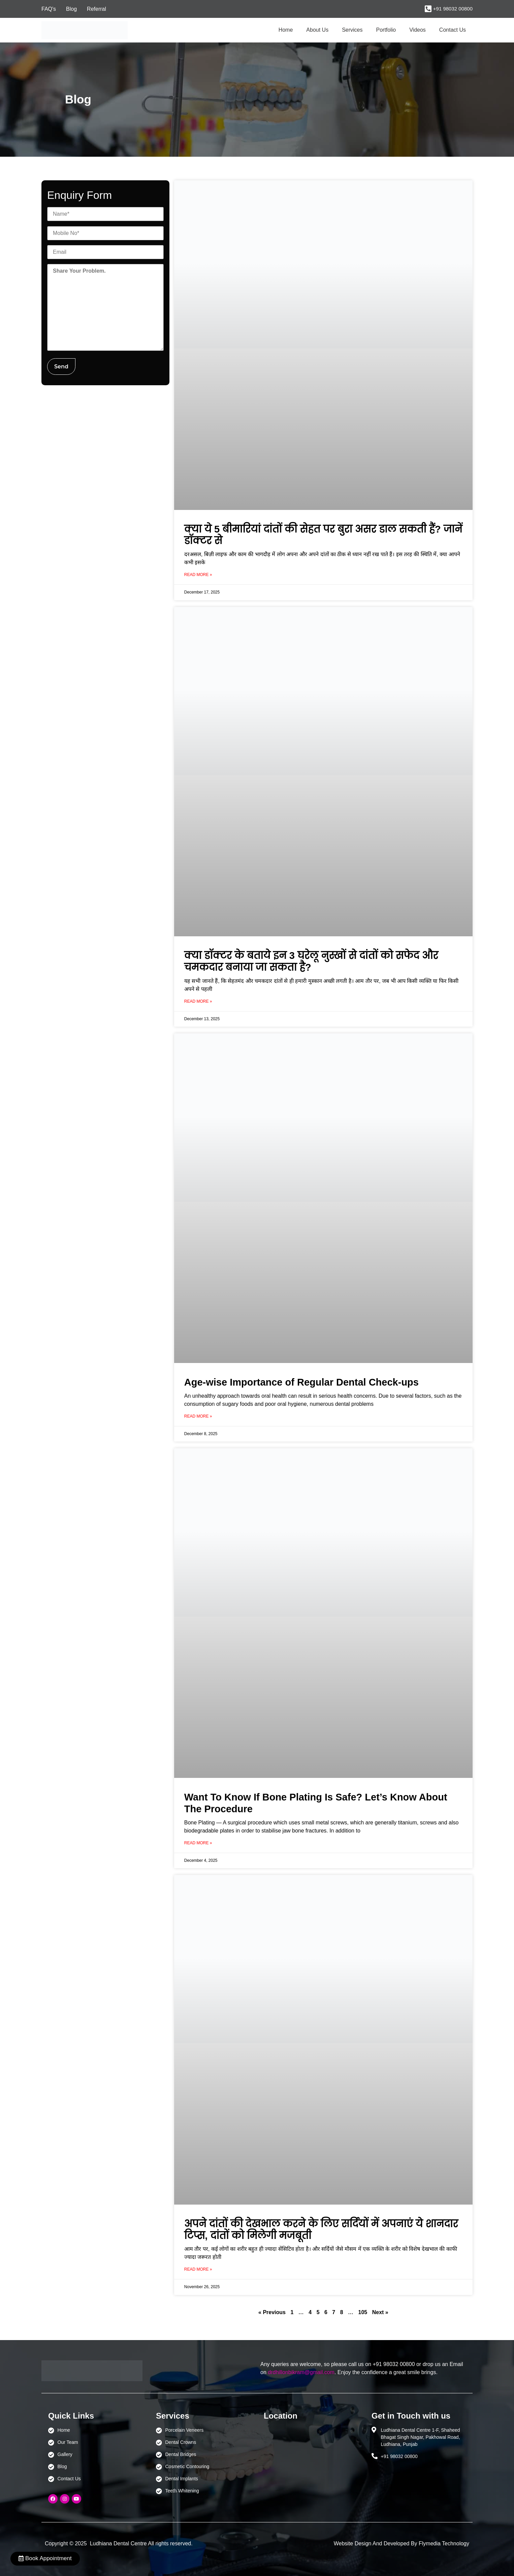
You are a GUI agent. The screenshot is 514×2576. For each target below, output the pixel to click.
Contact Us (452, 30)
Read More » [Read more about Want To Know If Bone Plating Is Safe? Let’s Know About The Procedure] (198, 1843)
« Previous (272, 2312)
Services (352, 30)
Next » (380, 2312)
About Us (317, 30)
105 (362, 2312)
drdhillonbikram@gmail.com (301, 2372)
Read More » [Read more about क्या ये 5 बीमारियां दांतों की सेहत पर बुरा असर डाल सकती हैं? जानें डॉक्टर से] (198, 574)
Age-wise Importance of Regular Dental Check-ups (301, 1382)
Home (286, 30)
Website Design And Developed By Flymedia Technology (401, 2543)
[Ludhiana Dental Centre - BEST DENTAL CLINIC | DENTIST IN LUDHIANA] (311, 2458)
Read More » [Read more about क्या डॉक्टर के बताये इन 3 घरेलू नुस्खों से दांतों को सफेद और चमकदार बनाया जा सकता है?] (198, 1001)
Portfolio (386, 30)
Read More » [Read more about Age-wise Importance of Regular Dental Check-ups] (198, 1416)
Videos (417, 30)
